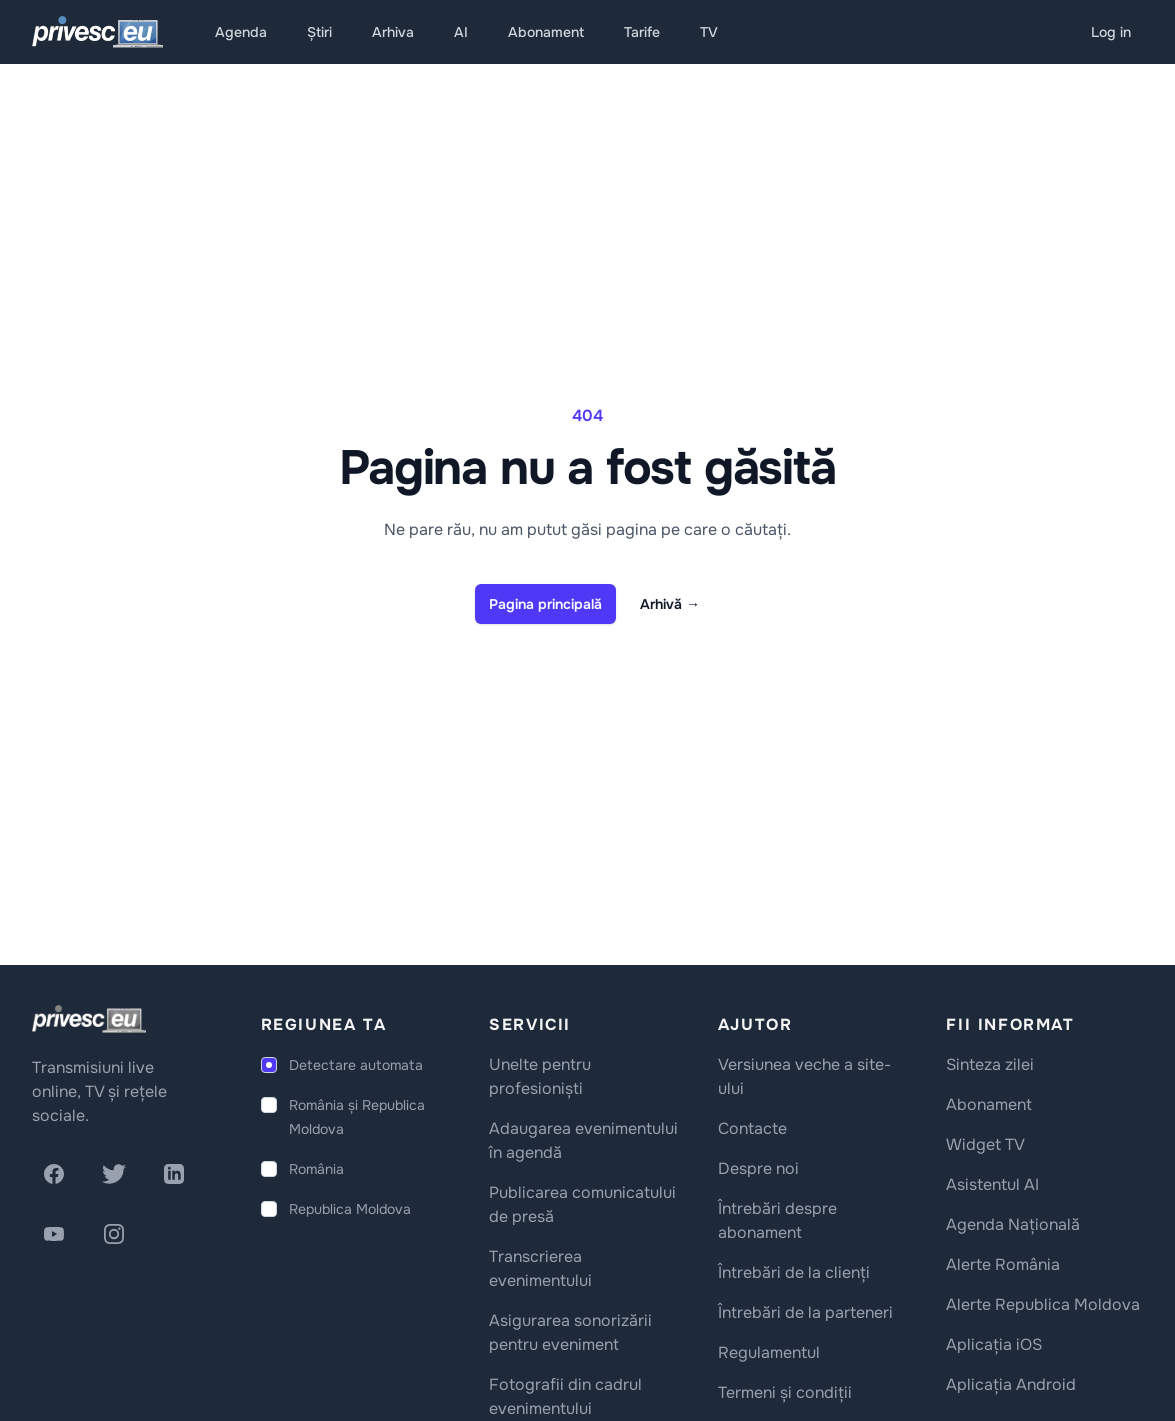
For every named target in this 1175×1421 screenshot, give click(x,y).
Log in (1111, 32)
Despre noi (758, 1168)
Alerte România (1003, 1264)
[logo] (89, 1019)
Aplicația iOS (994, 1344)
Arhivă (670, 604)
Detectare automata (356, 1065)
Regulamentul (769, 1352)
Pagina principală (545, 604)
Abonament (546, 32)
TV (709, 32)
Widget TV (985, 1144)
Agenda (241, 32)
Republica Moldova (350, 1209)
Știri (319, 32)
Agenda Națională (1013, 1224)
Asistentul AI (992, 1184)
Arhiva (393, 32)
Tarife (642, 32)
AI (461, 32)
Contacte (752, 1128)
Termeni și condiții (785, 1392)
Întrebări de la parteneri (805, 1312)
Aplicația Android (1011, 1384)
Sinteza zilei (990, 1064)
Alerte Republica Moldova (1043, 1304)
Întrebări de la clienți (794, 1272)
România (316, 1169)
